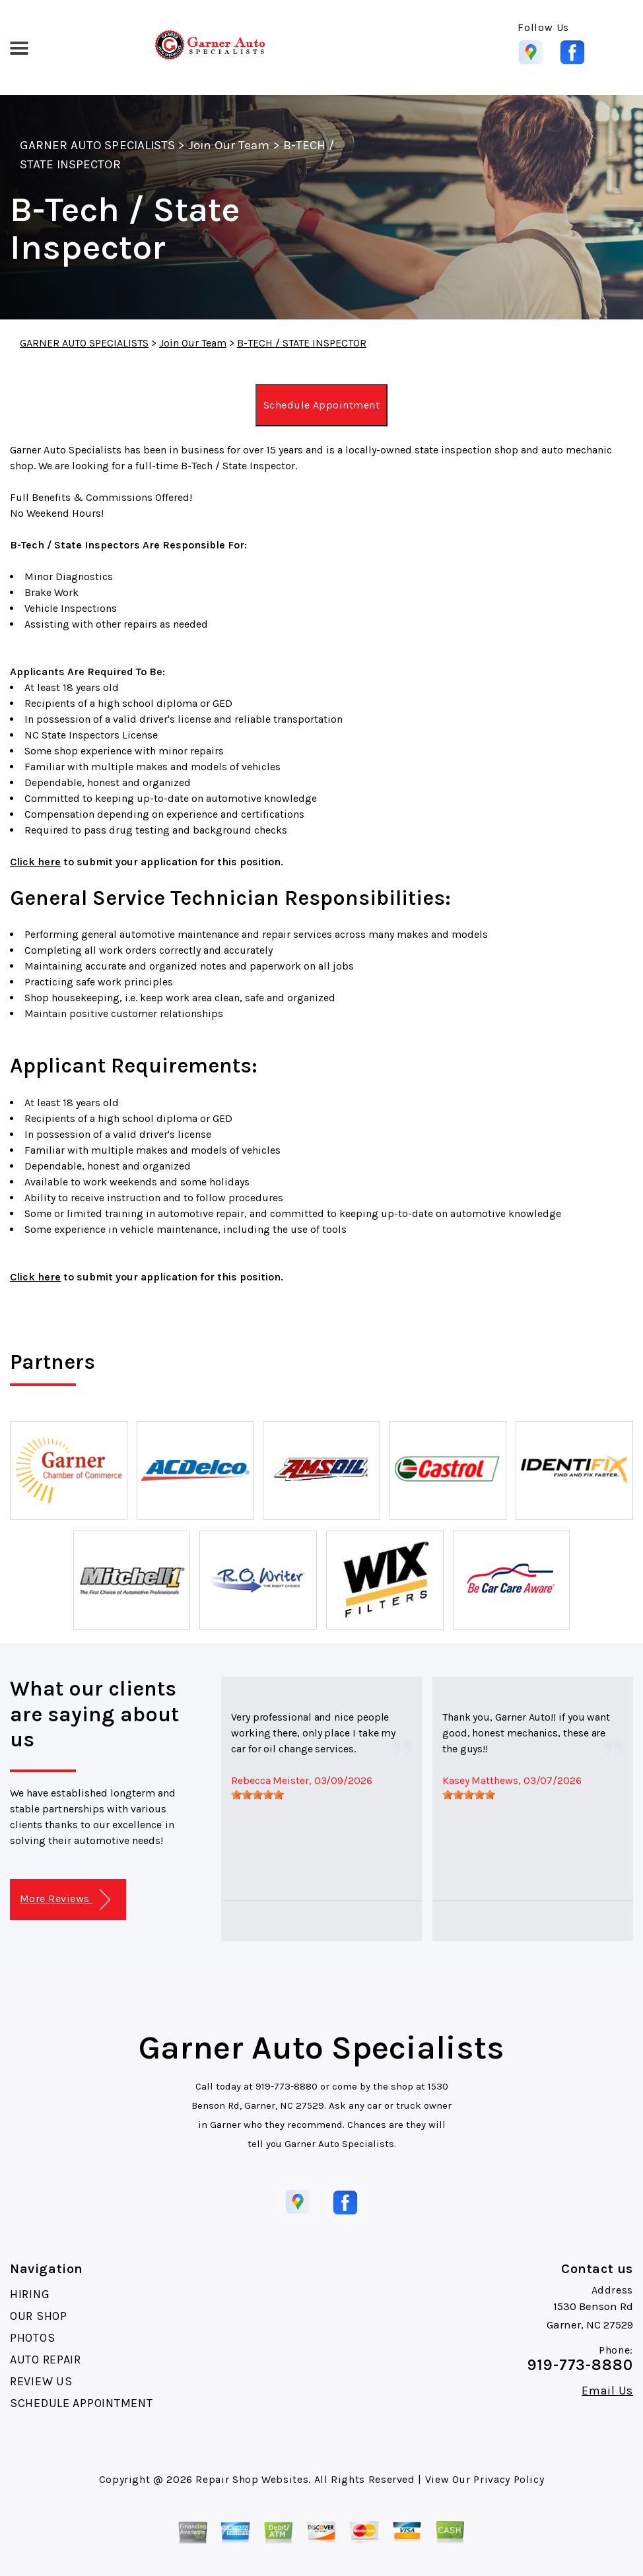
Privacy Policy (508, 2479)
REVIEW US (41, 2381)
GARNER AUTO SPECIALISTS (97, 145)
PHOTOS (32, 2337)
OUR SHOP (38, 2316)
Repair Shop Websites (251, 2479)
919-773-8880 (286, 2086)
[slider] (257, 1794)
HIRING (30, 2294)
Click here (35, 861)
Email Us (607, 2390)
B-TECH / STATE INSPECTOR (301, 343)
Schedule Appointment (321, 405)
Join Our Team (229, 145)
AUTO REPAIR (45, 2359)
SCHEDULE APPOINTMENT (81, 2403)
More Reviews (65, 1900)
